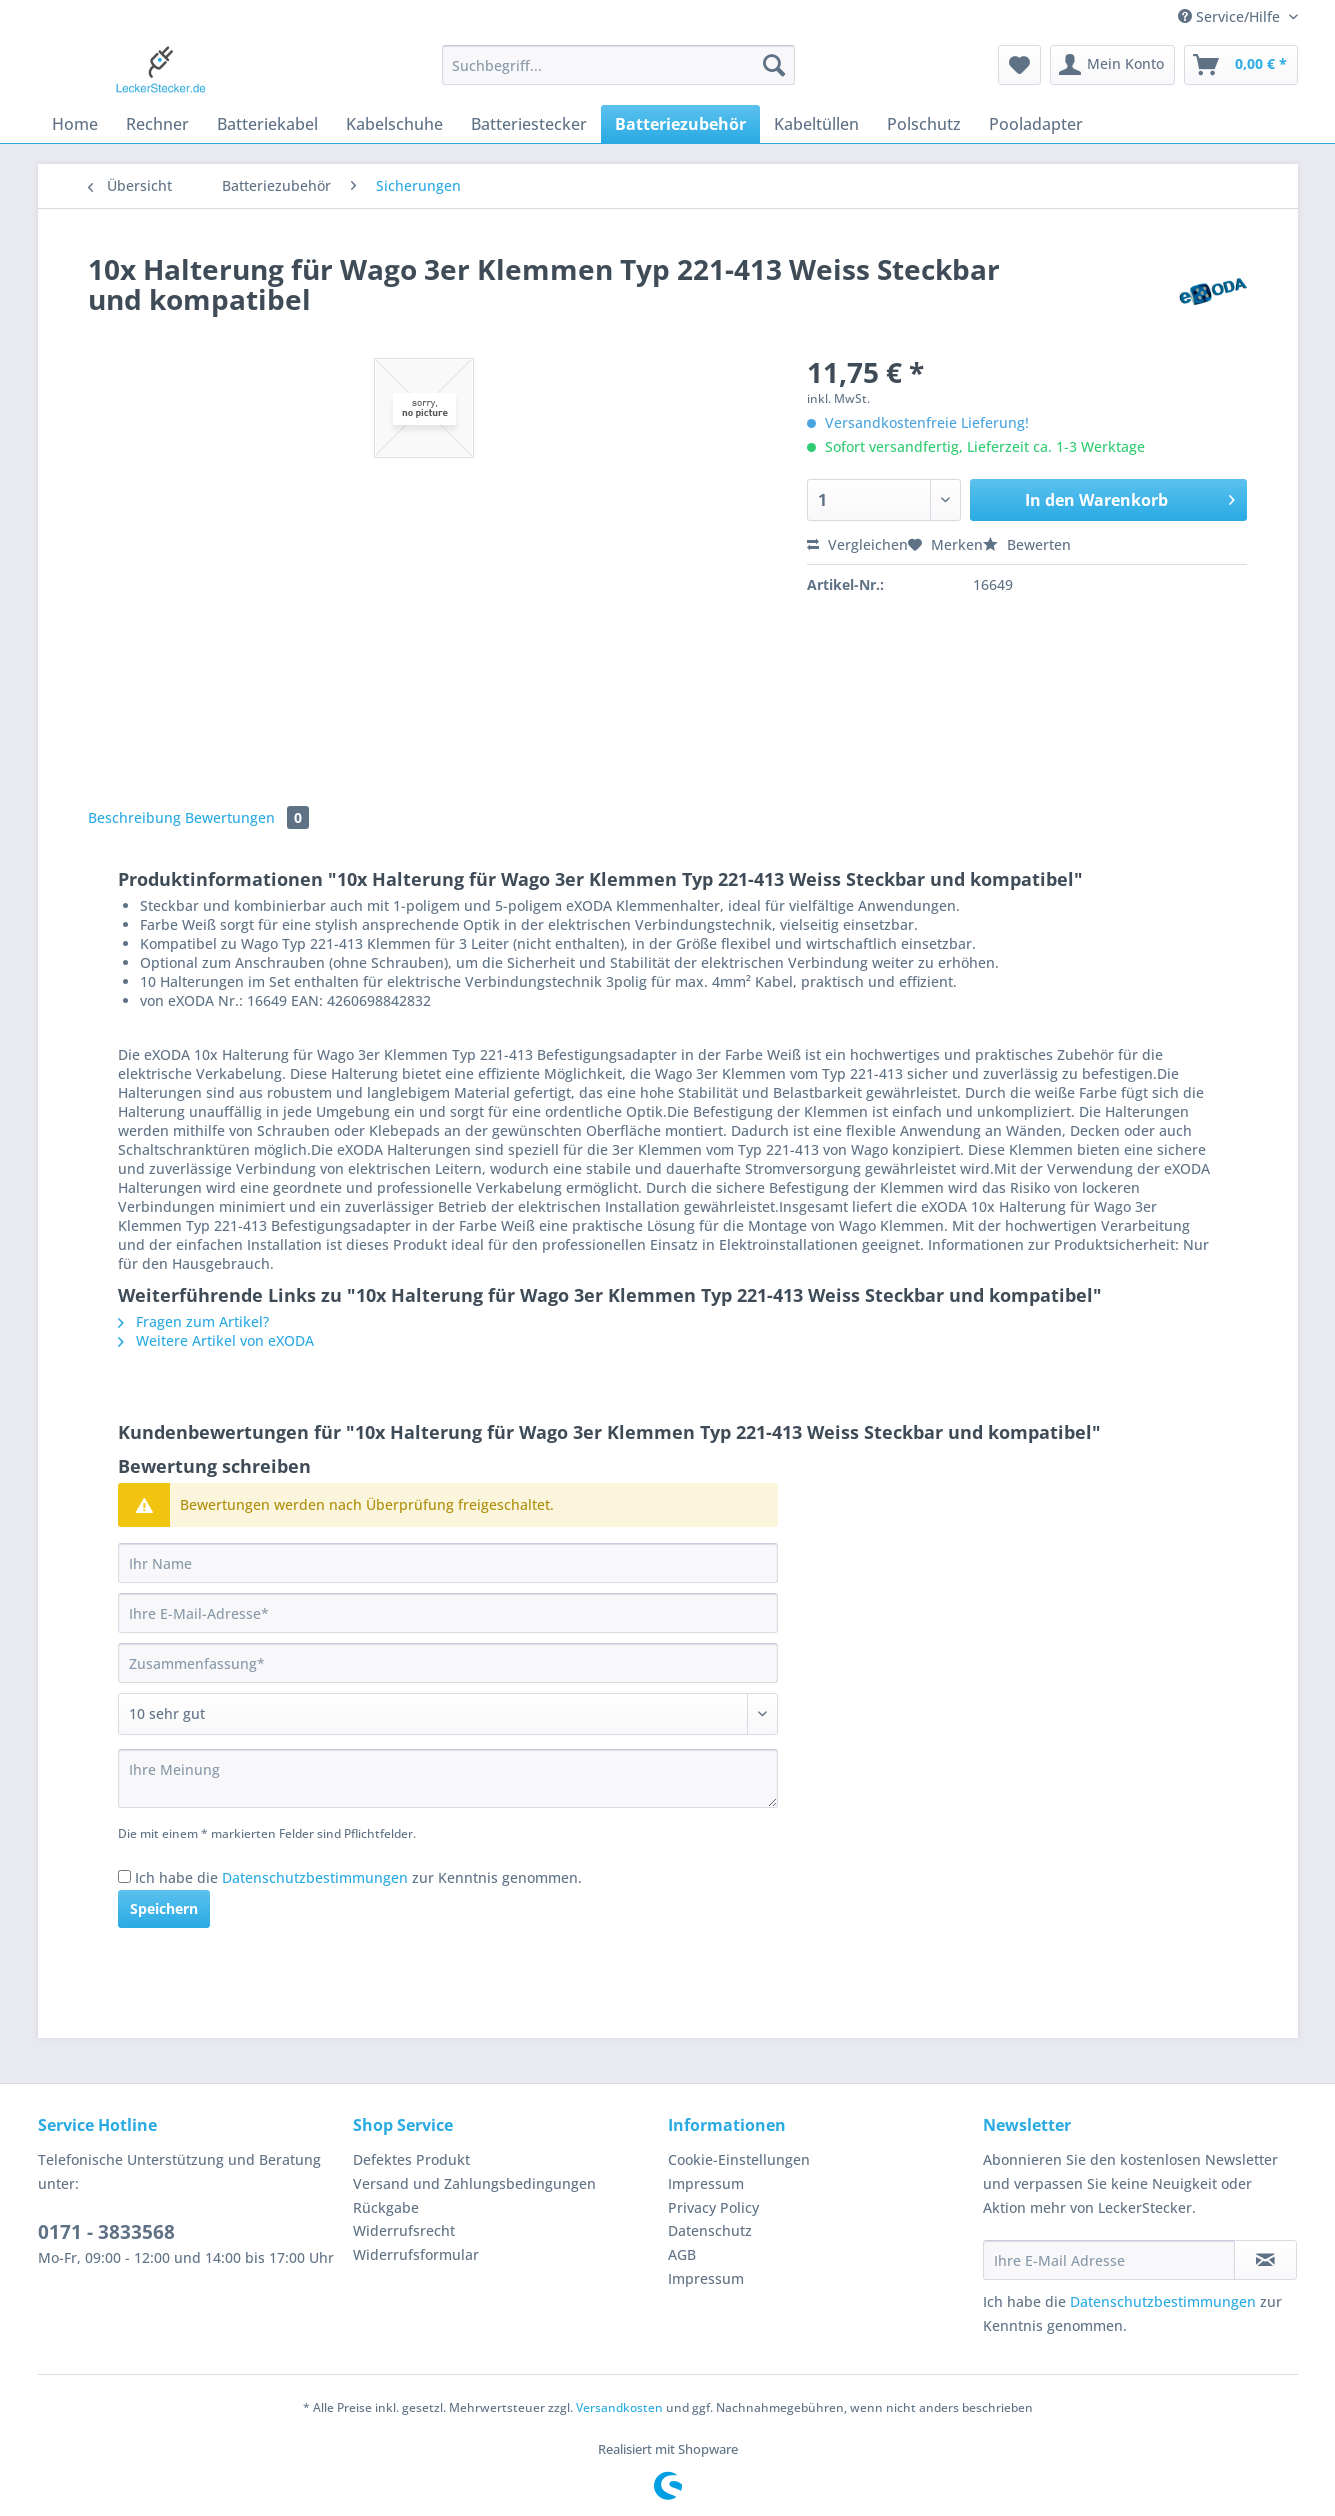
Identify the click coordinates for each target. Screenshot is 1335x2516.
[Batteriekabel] (267, 124)
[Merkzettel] (1019, 65)
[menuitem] (618, 74)
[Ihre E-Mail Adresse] (1109, 2260)
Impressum (706, 2183)
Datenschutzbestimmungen (315, 1877)
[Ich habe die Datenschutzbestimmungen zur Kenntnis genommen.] (124, 1876)
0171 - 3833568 (106, 2232)
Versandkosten (619, 2407)
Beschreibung (134, 817)
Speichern (164, 1908)
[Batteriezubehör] (680, 124)
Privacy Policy (713, 2207)
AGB (682, 2254)
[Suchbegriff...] (618, 65)
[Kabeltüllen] (816, 124)
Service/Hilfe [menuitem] (1231, 16)
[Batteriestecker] (529, 124)
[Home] (75, 124)
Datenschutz (710, 2230)
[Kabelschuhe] (394, 124)
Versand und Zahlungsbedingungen (474, 2183)
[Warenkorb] (1241, 65)
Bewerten (1027, 544)
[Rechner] (157, 124)
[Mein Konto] (1112, 65)
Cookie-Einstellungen (739, 2159)
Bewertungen (247, 817)
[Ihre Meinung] (448, 1778)
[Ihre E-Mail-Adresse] (448, 1613)
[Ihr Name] (448, 1563)
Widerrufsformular (416, 2254)
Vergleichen (857, 544)
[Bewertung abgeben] (448, 1714)
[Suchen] (774, 65)
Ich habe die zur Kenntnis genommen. (358, 1877)
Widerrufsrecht (404, 2230)
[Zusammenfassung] (448, 1663)
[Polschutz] (924, 124)
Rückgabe (386, 2207)
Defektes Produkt (411, 2159)
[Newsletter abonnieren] (1265, 2260)
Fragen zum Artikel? (193, 1321)
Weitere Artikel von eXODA (216, 1340)
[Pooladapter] (1036, 124)
